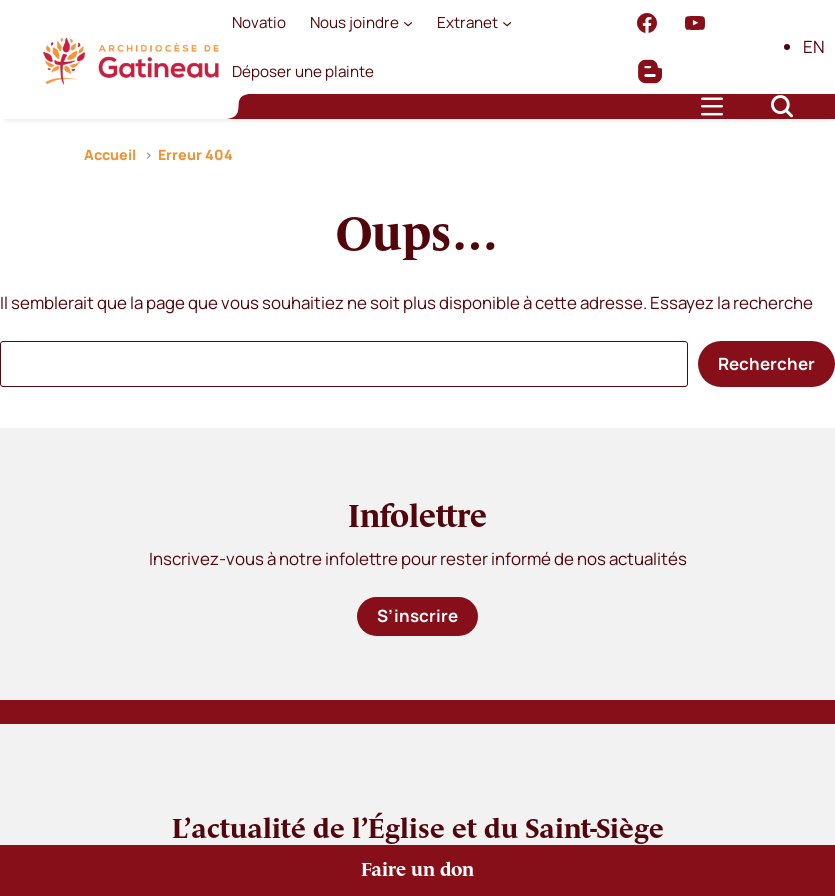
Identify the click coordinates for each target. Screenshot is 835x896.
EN (814, 46)
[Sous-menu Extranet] (507, 23)
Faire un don (417, 870)
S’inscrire (417, 615)
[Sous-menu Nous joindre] (408, 23)
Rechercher (766, 363)
